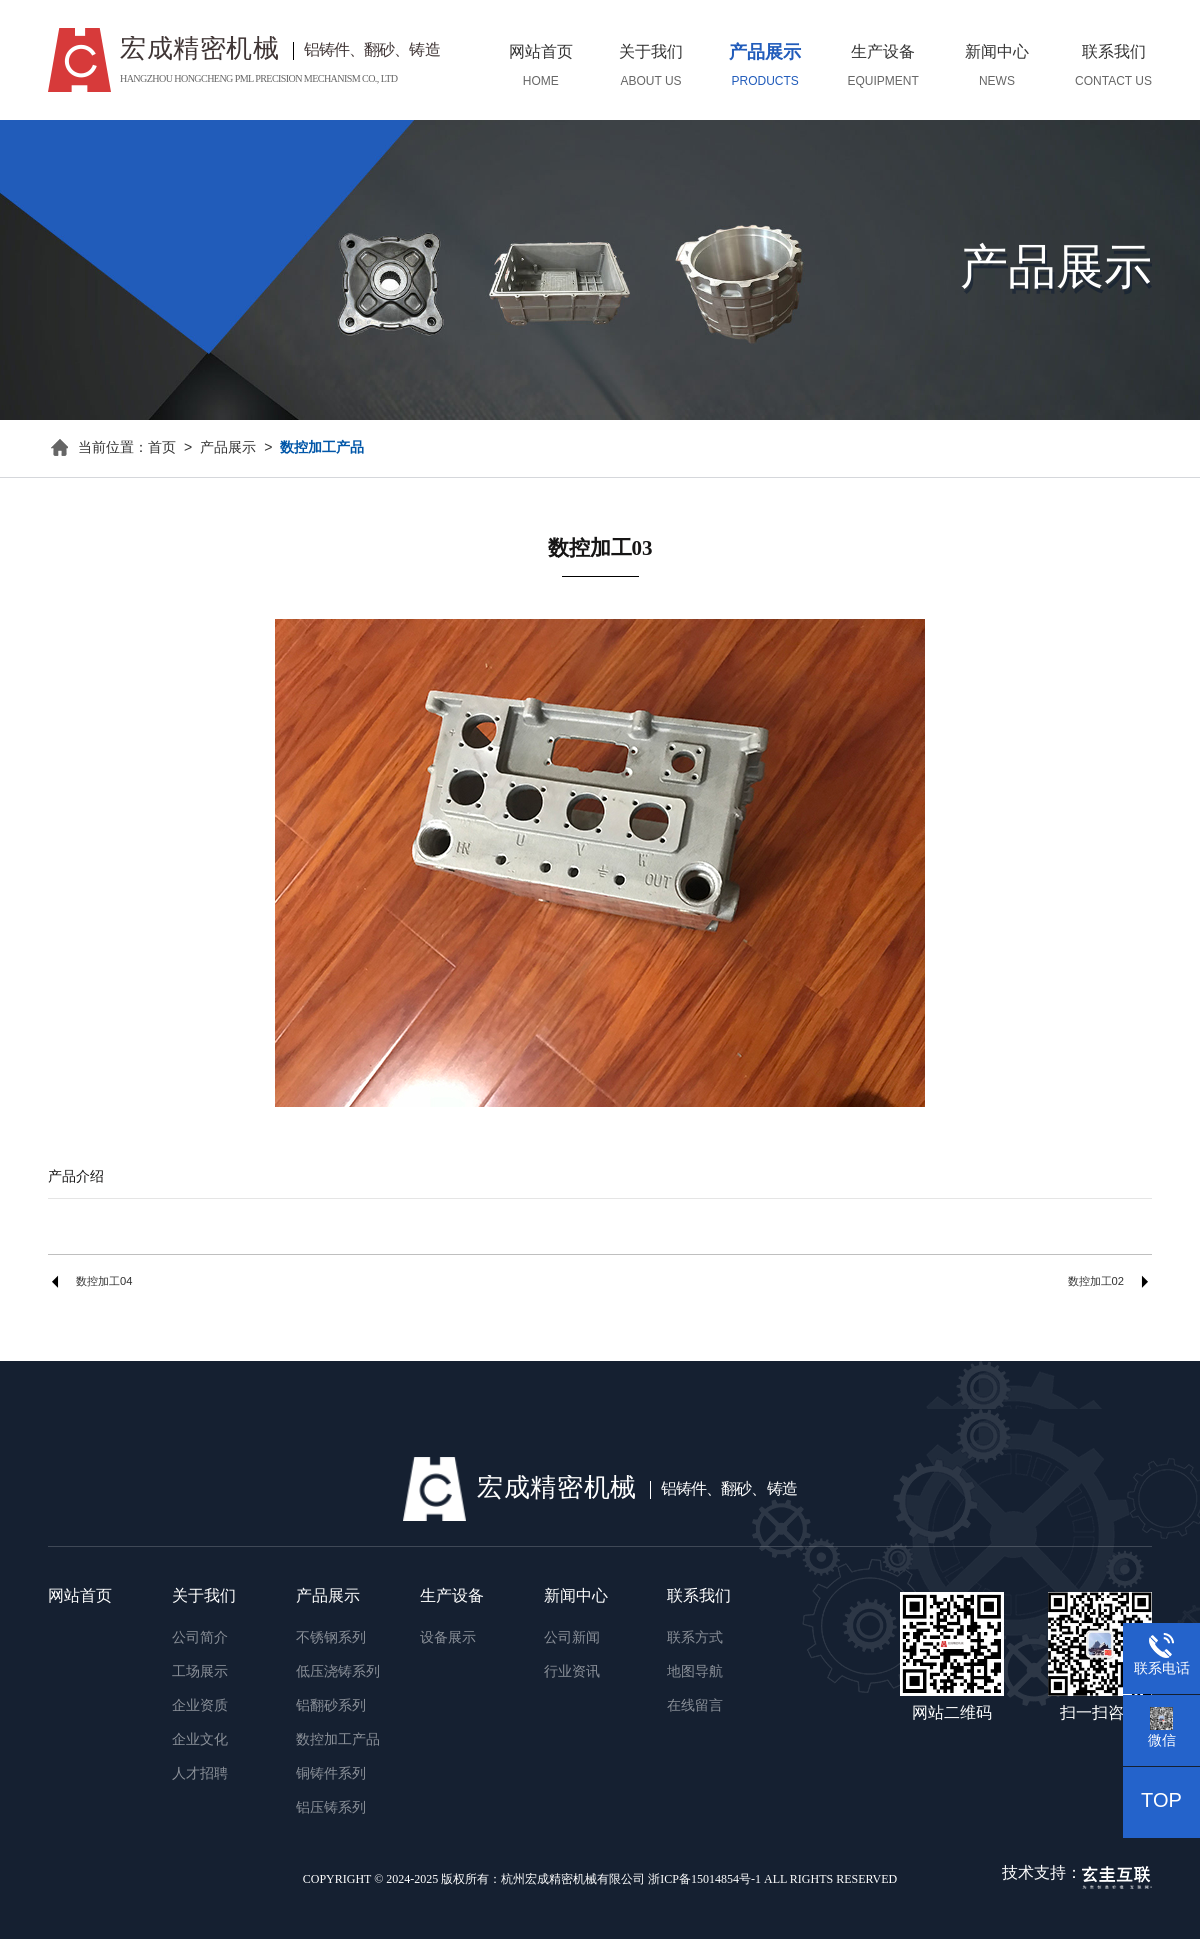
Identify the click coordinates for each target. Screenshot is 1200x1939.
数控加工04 (104, 1282)
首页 (162, 448)
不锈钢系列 (331, 1638)
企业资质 (200, 1706)
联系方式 (695, 1638)
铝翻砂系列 (331, 1706)
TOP (1161, 1801)
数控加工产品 (322, 448)
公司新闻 (572, 1638)
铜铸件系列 (331, 1774)
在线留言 (695, 1706)
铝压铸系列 (331, 1808)
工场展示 (200, 1672)
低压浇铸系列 (338, 1672)
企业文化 (200, 1740)
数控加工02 (1096, 1282)
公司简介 (200, 1638)
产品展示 (228, 448)
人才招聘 (200, 1774)
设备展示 (448, 1638)
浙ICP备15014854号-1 (704, 1879)
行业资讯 (572, 1672)
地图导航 (695, 1672)
